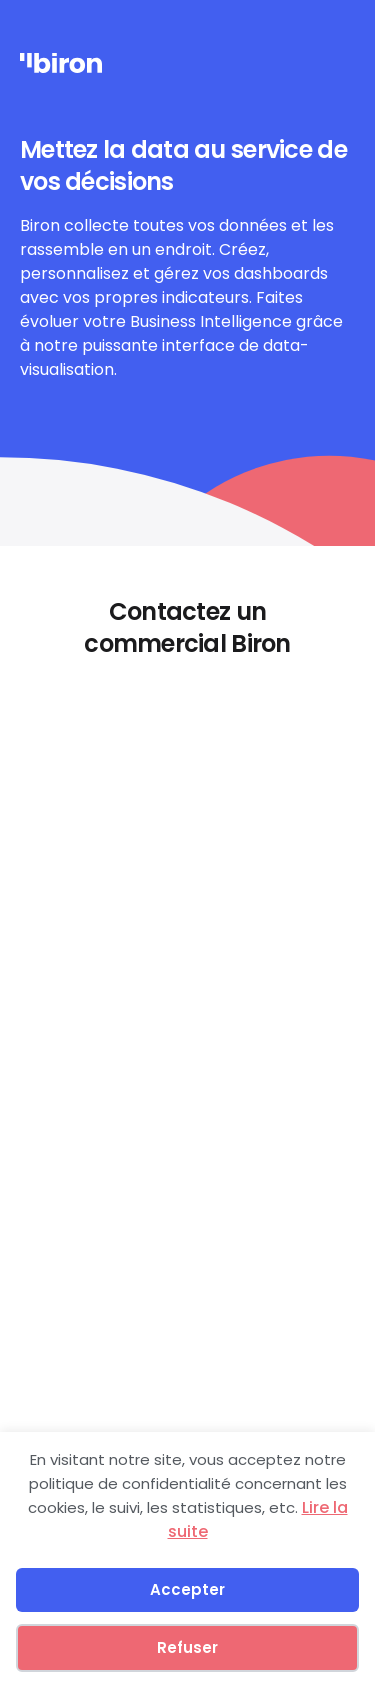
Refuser (187, 1647)
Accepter (187, 1589)
